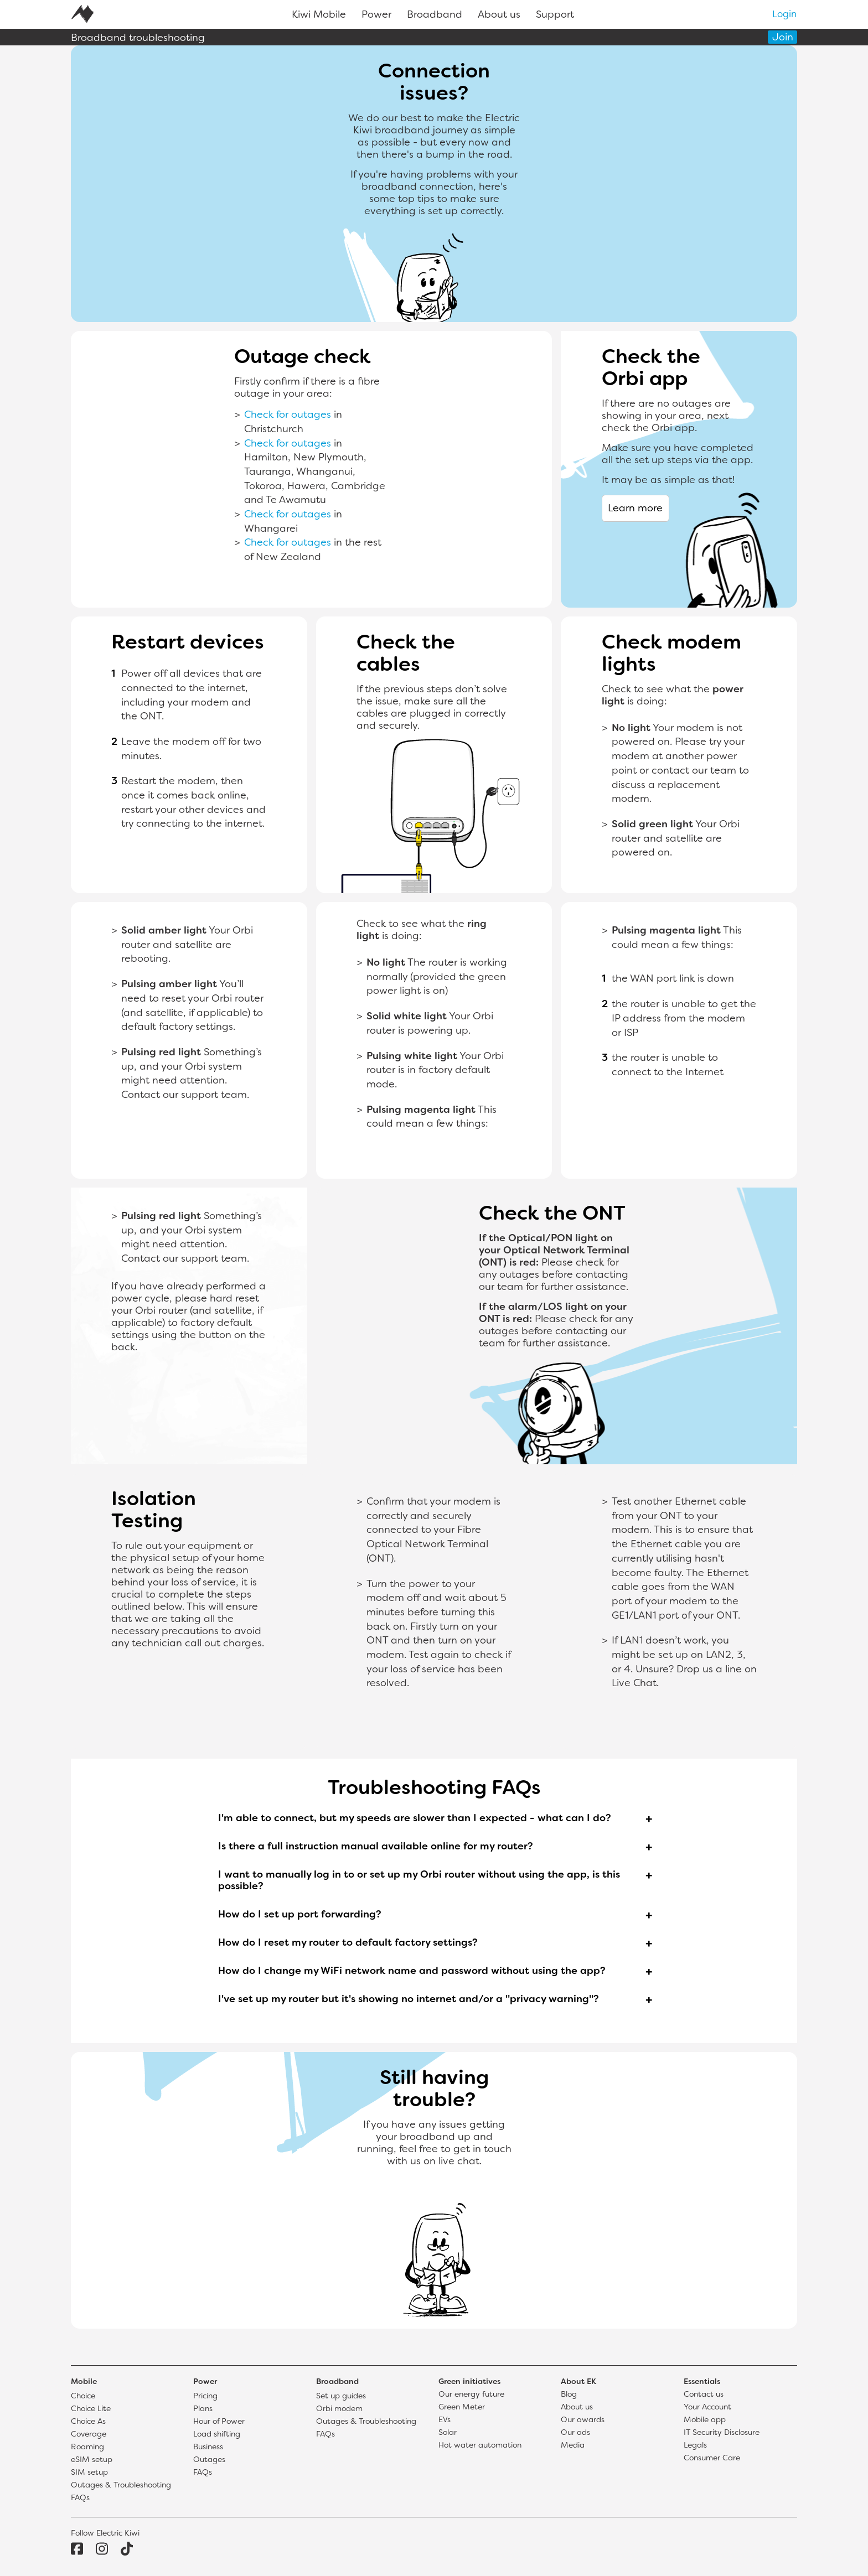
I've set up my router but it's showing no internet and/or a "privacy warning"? (408, 1999)
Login (784, 15)
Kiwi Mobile (319, 15)
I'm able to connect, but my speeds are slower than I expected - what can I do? (414, 1818)
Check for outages (287, 415)
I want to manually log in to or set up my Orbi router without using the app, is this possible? (419, 1880)
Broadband (434, 15)
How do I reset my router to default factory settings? (348, 1943)
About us (499, 15)
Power (376, 15)
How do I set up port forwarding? (299, 1915)
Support (555, 15)
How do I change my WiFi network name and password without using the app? (412, 1971)
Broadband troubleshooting (138, 38)
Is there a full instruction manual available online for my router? (375, 1847)
